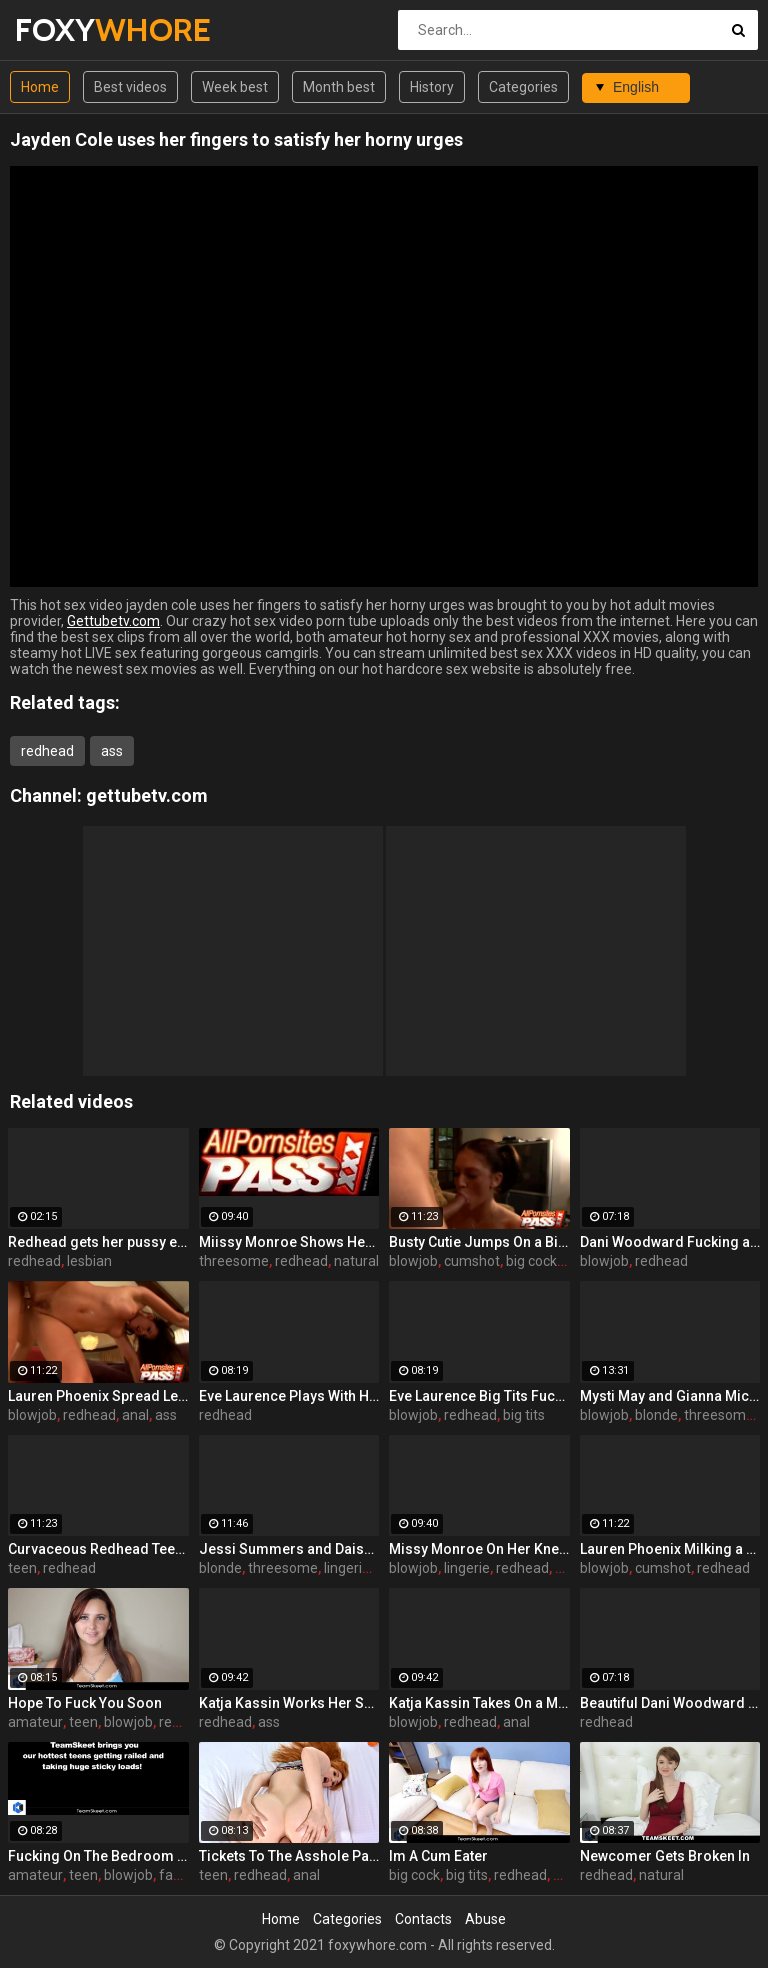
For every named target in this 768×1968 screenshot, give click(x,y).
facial (176, 1875)
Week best (235, 87)
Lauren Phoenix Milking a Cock (670, 1549)
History (432, 87)
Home (40, 87)
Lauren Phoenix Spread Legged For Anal (98, 1396)
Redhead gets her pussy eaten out (98, 1242)
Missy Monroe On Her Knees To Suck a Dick (479, 1549)
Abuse (485, 1919)
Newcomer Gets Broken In (665, 1856)
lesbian (89, 1261)
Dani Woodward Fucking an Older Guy (670, 1242)
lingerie (347, 1568)
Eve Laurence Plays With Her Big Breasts (289, 1396)
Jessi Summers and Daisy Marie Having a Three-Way (289, 1549)
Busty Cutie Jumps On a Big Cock (479, 1242)
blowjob (413, 1261)
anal (135, 1415)
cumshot (472, 1261)
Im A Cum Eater (438, 1856)
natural (356, 1261)
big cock (531, 1261)
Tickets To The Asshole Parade (289, 1856)
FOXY (67, 29)
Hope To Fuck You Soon (85, 1703)
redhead (47, 751)
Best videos (130, 87)
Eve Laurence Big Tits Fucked (479, 1396)
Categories (523, 87)
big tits (524, 1415)
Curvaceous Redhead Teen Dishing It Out (98, 1549)
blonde (656, 1415)
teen (22, 1568)
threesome (234, 1261)
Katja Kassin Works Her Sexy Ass (289, 1703)
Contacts (423, 1919)
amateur (35, 1722)
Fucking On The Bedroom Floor (98, 1856)
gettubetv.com (147, 795)
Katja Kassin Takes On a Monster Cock (479, 1703)
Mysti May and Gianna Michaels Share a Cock (670, 1396)
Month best (339, 87)
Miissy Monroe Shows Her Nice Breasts (289, 1242)
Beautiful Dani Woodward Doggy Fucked (670, 1703)
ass (112, 751)
